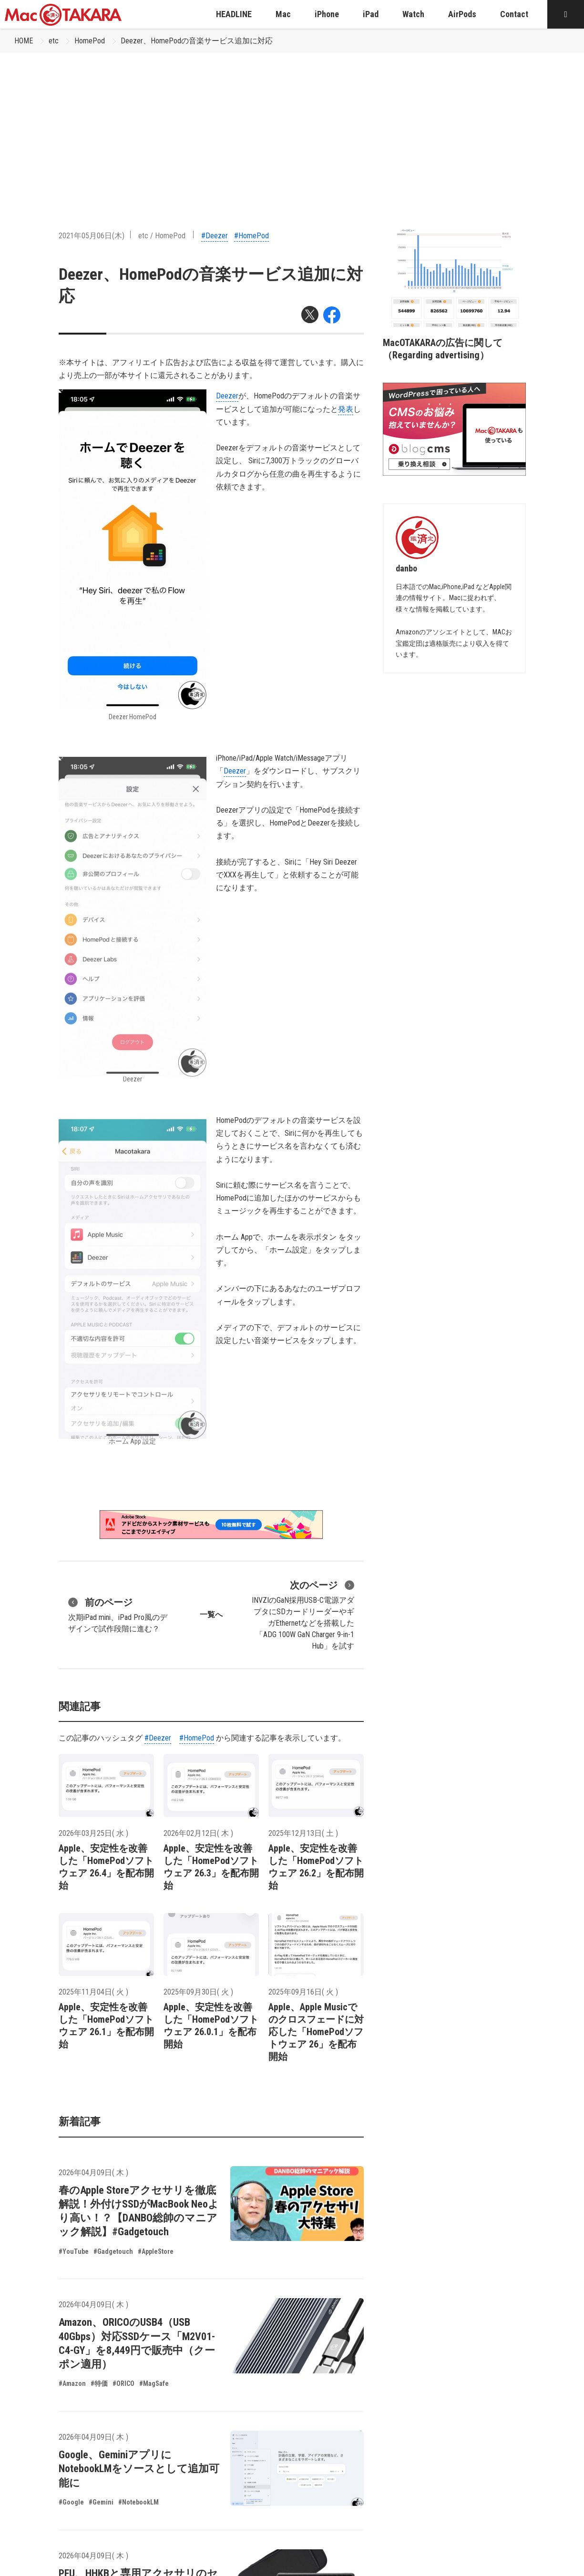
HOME (23, 40)
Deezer (227, 395)
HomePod (89, 40)
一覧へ (211, 1614)
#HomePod (251, 235)
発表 (345, 409)
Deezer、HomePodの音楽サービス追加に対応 (197, 40)
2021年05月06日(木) (91, 235)
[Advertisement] (292, 124)
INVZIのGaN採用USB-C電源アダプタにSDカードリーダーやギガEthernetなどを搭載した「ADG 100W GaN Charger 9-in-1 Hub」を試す (303, 1614)
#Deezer (214, 235)
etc (54, 40)
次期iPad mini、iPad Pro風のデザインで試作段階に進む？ (117, 1614)
